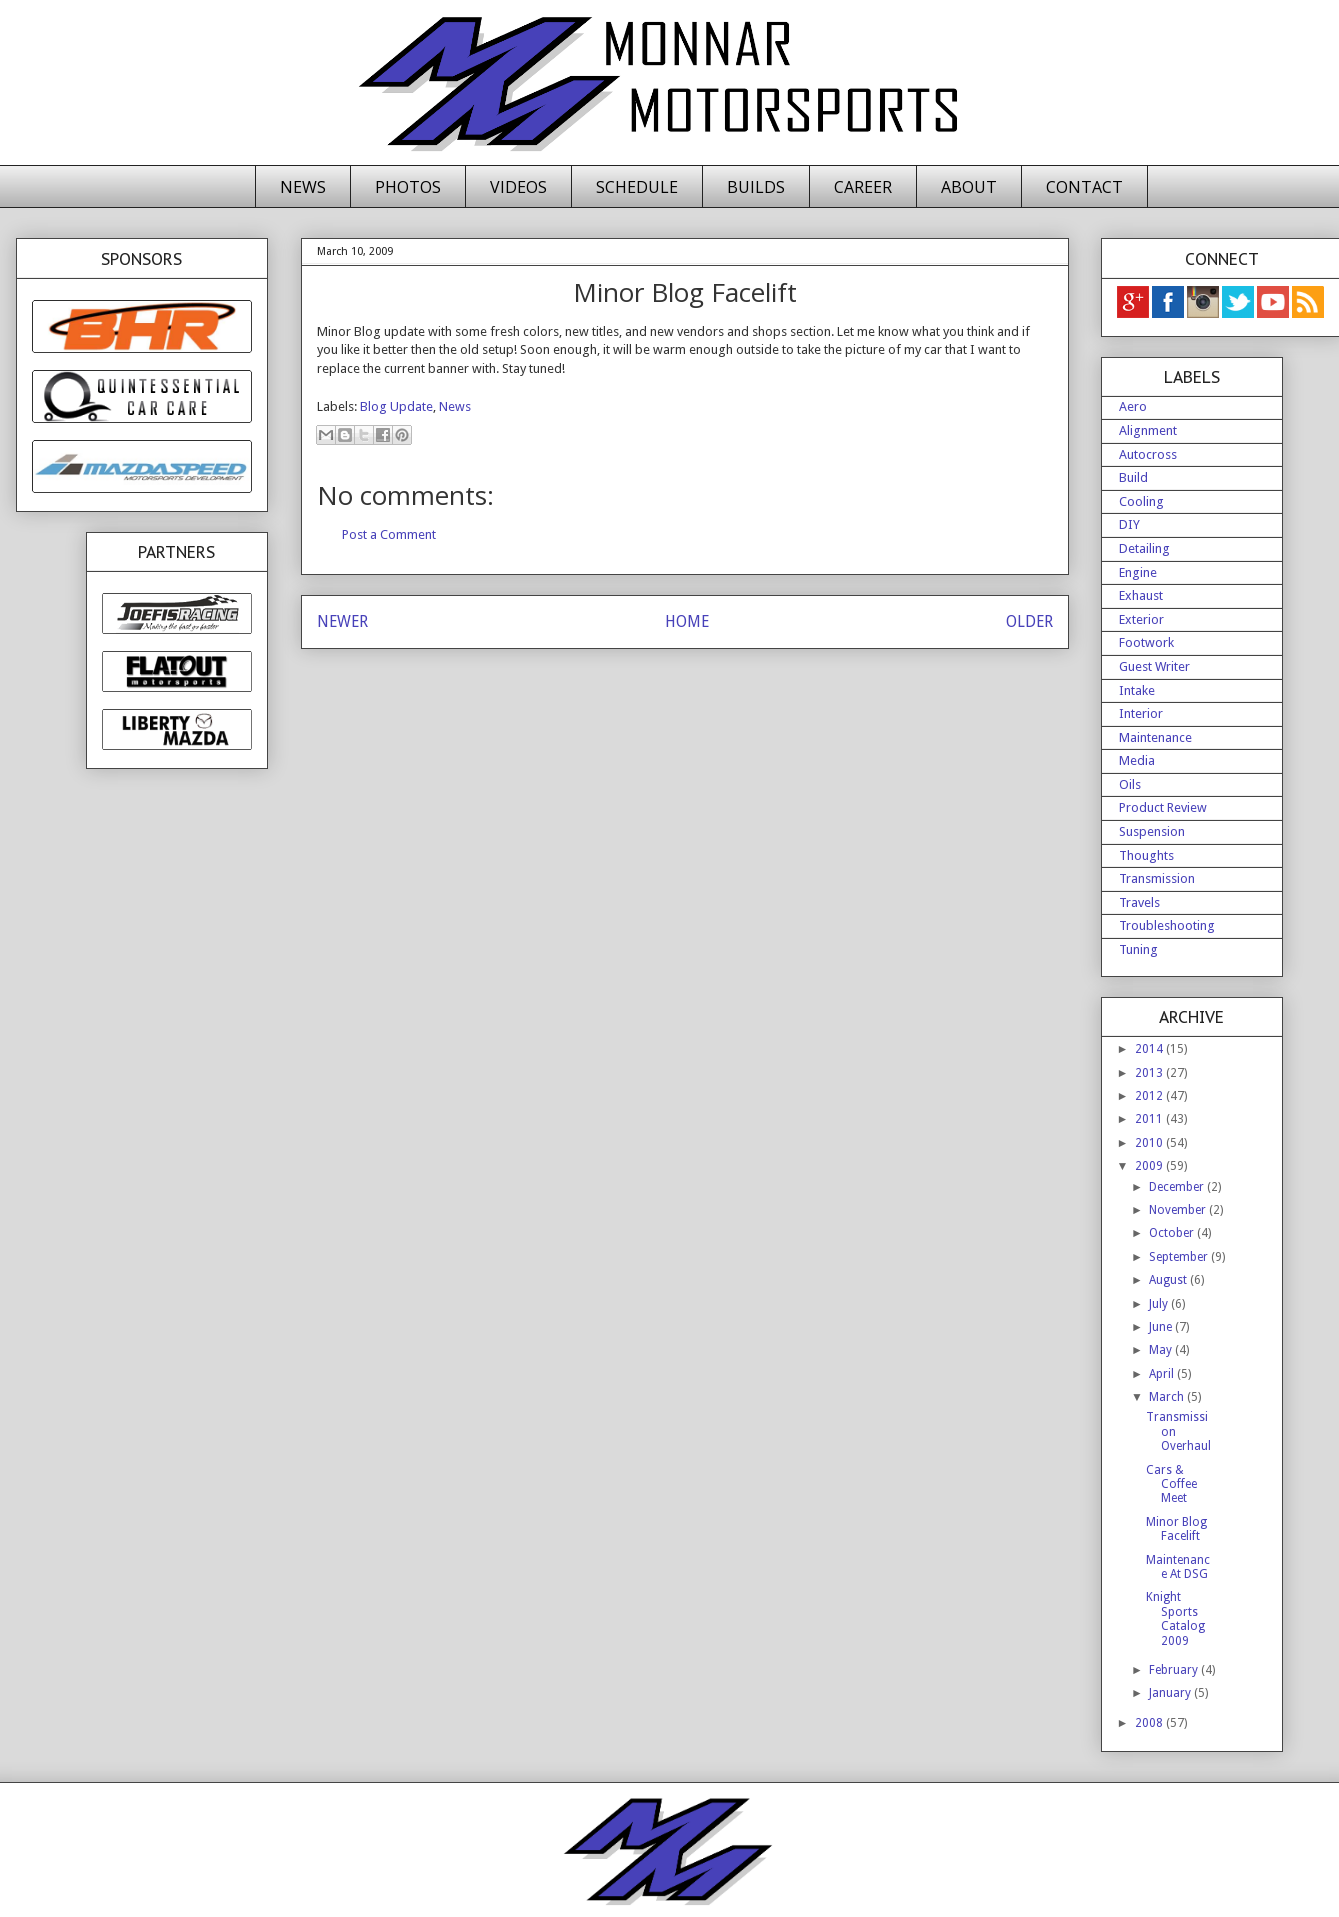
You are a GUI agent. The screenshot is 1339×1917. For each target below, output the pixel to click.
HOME (687, 621)
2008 (1150, 1723)
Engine (1138, 572)
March (1168, 1397)
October (1173, 1233)
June (1162, 1327)
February (1175, 1670)
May (1162, 1350)
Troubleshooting (1167, 925)
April (1163, 1374)
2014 (1150, 1049)
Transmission (1157, 878)
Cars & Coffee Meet (1171, 1484)
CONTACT (1084, 187)
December (1178, 1187)
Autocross (1148, 454)
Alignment (1148, 430)
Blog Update (396, 406)
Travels (1139, 902)
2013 (1150, 1073)
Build (1133, 477)
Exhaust (1141, 595)
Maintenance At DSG (1178, 1567)
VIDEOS (518, 187)
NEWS (303, 187)
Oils (1130, 784)
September (1180, 1257)
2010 (1150, 1143)
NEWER (342, 621)
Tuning (1138, 949)
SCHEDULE (637, 187)
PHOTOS (408, 187)
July (1160, 1304)
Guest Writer (1154, 666)
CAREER (863, 187)
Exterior (1141, 619)
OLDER (1029, 621)
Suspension (1152, 831)
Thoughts (1146, 855)
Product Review (1163, 807)
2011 (1150, 1119)
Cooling (1141, 501)
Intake (1137, 690)
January (1171, 1693)
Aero (1133, 406)
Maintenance (1155, 737)
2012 (1150, 1096)
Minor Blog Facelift (1176, 1529)
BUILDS (756, 187)
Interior (1141, 713)
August (1169, 1280)
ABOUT (969, 187)
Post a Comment (389, 534)
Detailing (1144, 548)
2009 (1150, 1166)
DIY (1129, 524)
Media (1137, 760)
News (455, 406)
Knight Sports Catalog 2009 (1175, 1618)
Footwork (1146, 642)
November (1179, 1210)
